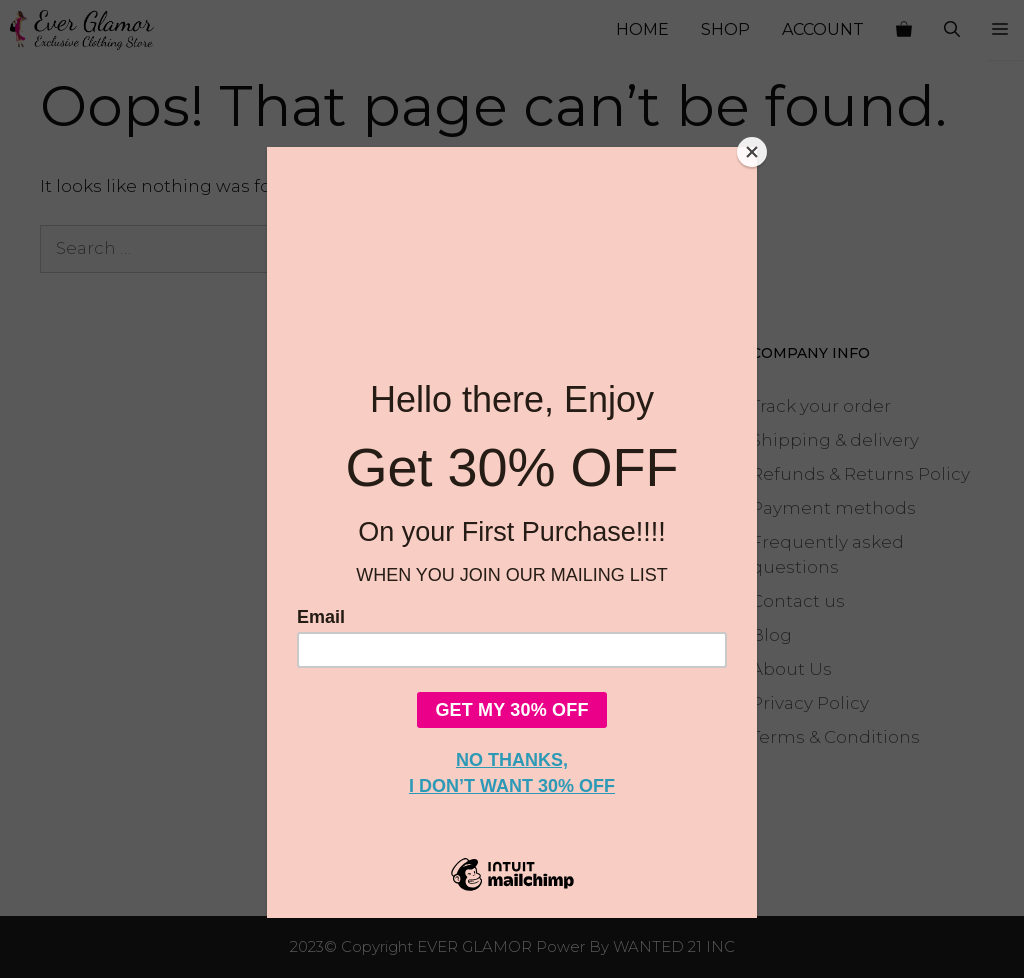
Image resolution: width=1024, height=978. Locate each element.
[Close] (752, 152)
